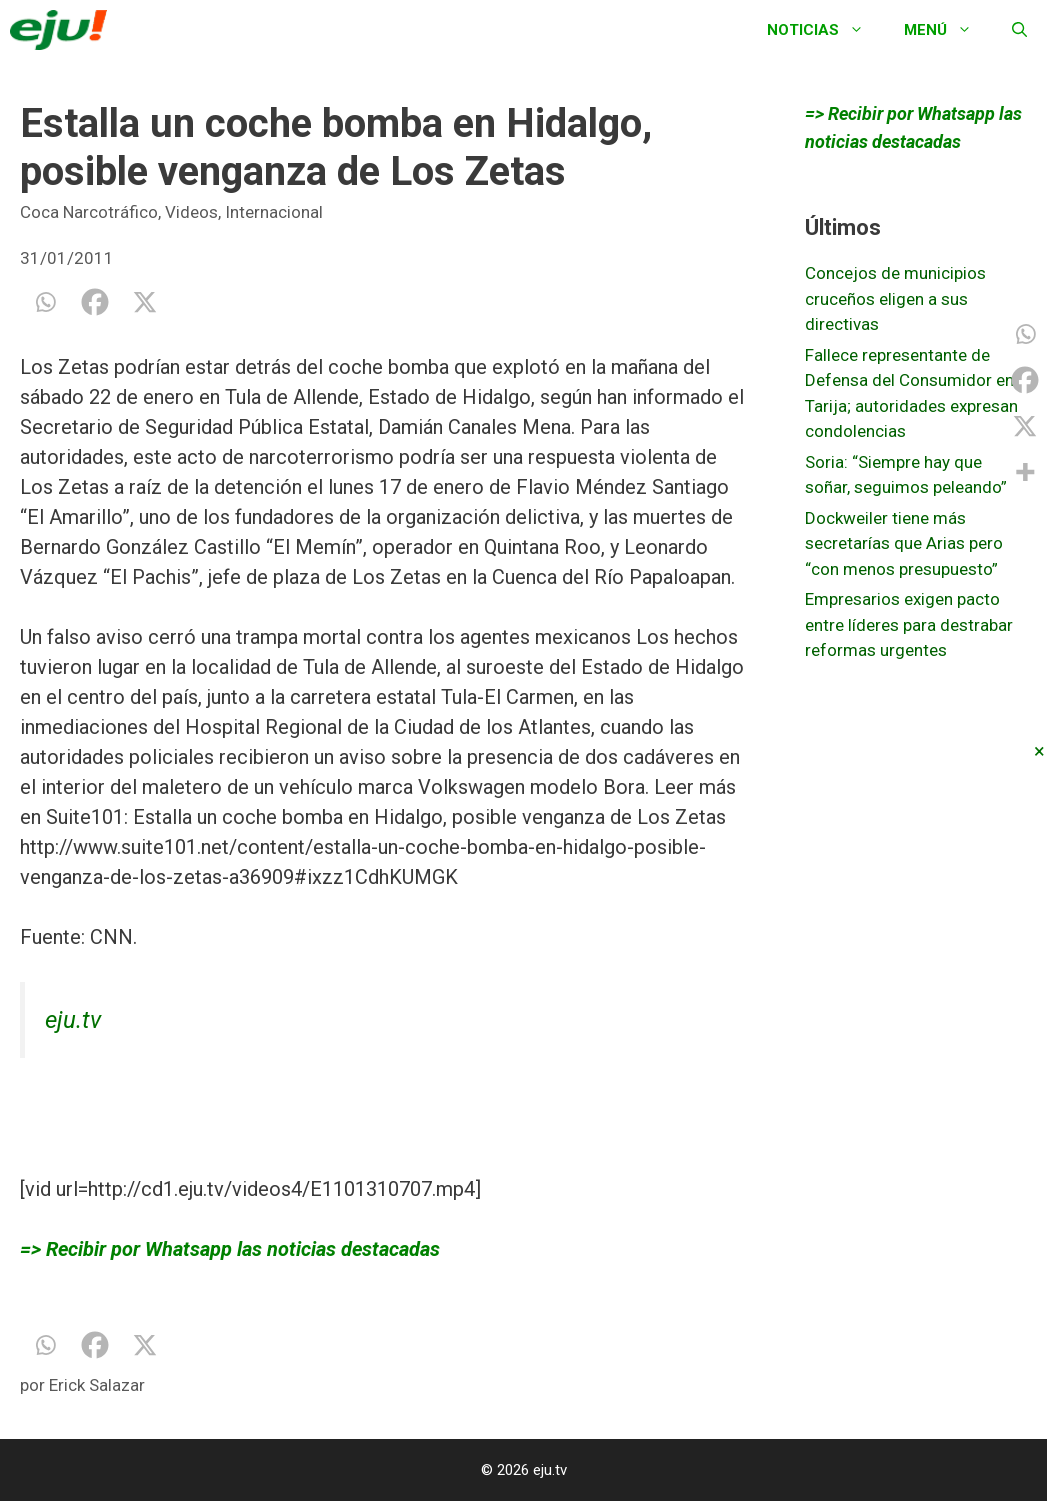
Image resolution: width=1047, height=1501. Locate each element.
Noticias (825, 30)
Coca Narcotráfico (89, 212)
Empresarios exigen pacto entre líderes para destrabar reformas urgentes (909, 624)
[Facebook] (95, 302)
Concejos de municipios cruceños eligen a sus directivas (895, 298)
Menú (948, 30)
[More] (1025, 472)
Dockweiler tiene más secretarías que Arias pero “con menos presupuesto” (904, 543)
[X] (145, 302)
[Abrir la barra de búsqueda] (1019, 30)
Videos (191, 212)
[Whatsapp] (45, 302)
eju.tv (73, 1020)
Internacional (274, 212)
